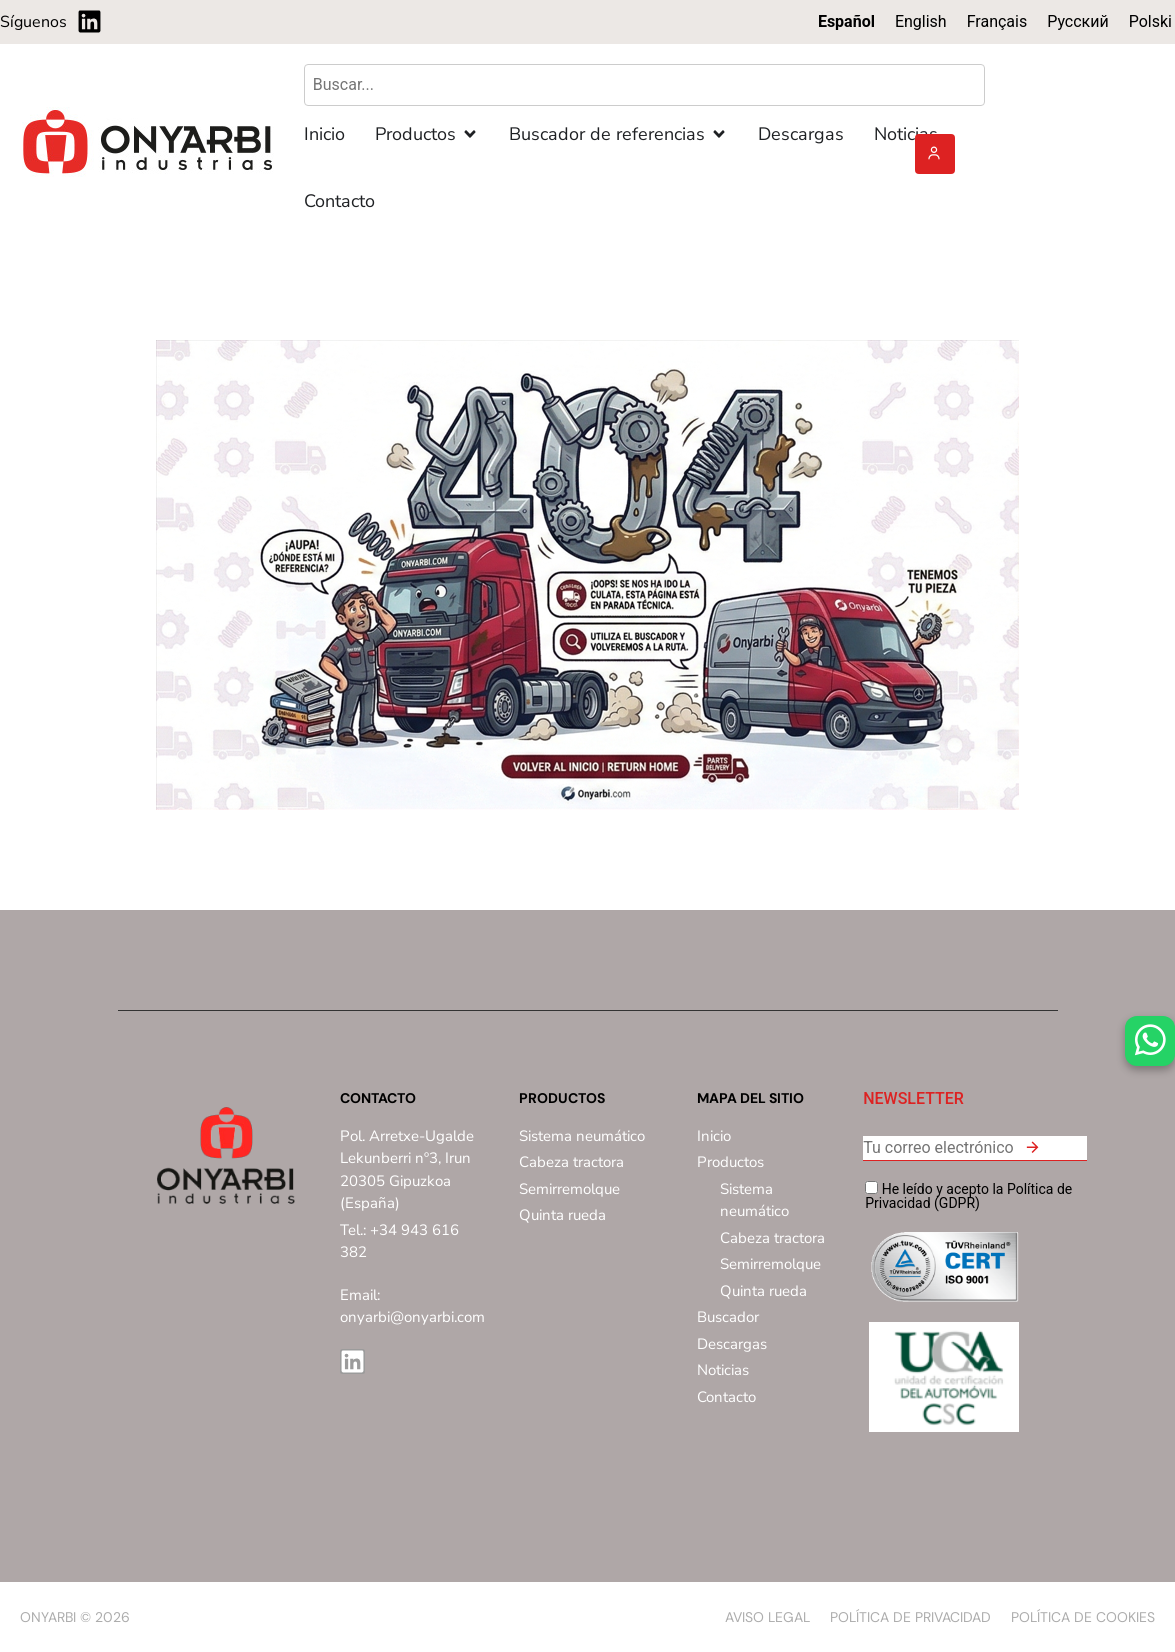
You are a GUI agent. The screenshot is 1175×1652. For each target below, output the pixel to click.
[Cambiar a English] (921, 22)
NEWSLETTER (913, 1099)
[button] (1032, 1150)
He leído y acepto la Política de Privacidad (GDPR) (968, 1195)
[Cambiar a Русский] (1078, 22)
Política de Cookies (1083, 1617)
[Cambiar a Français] (997, 22)
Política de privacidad (910, 1617)
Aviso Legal (767, 1617)
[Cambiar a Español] (846, 22)
